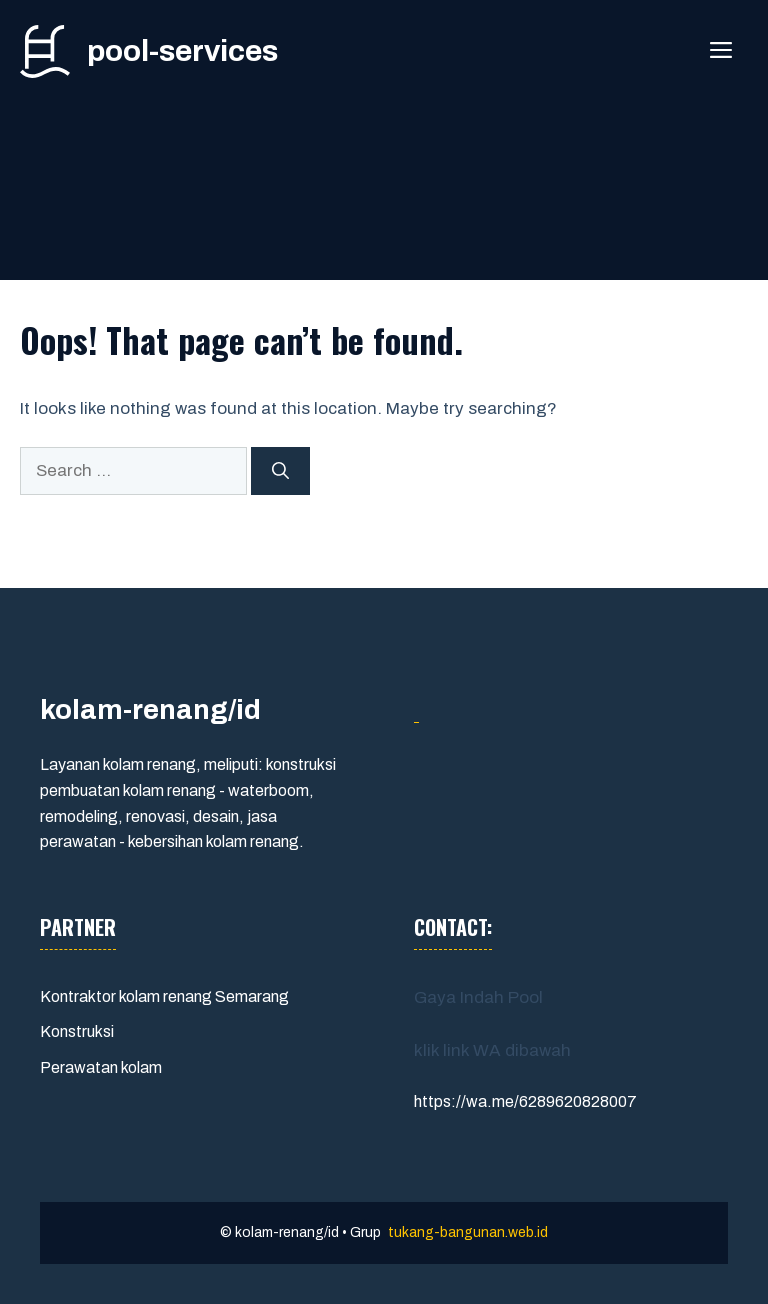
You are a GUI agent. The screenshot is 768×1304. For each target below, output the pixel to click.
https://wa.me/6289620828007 (525, 1101)
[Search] (280, 471)
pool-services (182, 51)
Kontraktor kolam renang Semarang (164, 996)
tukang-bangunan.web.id (468, 1232)
